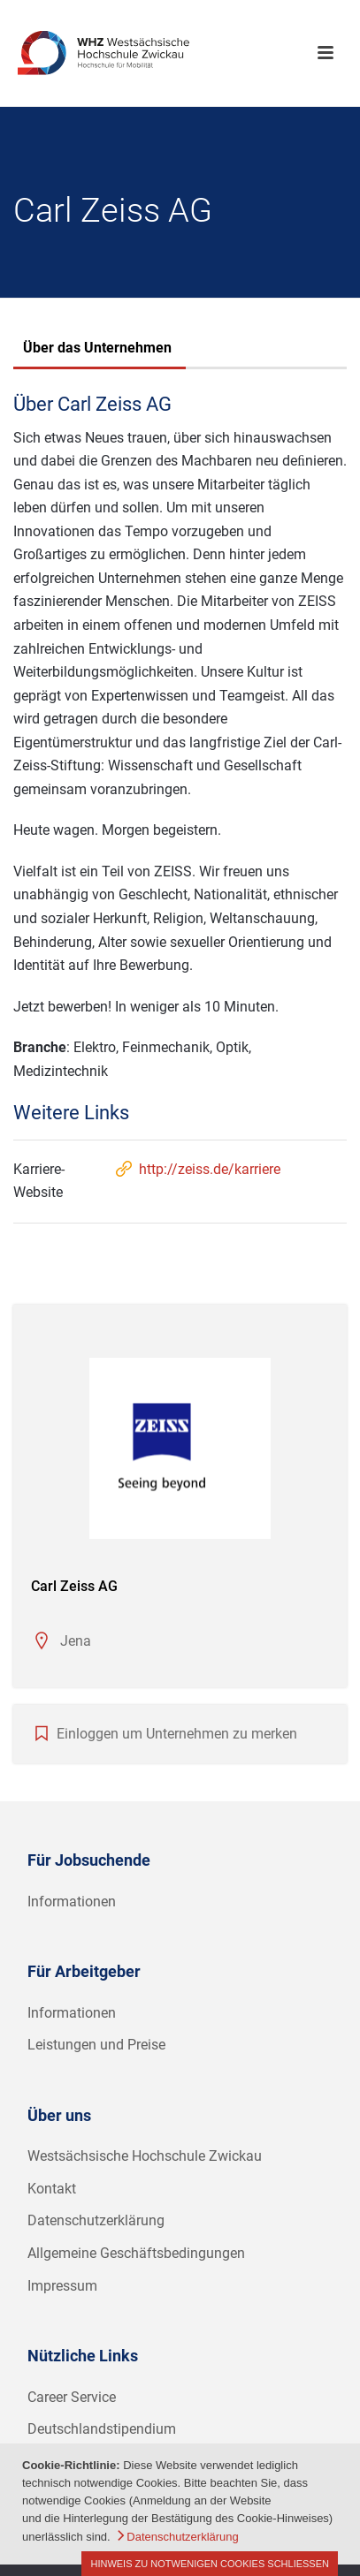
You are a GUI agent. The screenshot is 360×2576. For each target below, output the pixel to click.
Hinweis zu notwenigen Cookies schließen (209, 2563)
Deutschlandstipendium (101, 2429)
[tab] (97, 350)
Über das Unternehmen (97, 347)
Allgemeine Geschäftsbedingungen (136, 2253)
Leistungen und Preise (96, 2044)
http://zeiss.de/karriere (196, 1169)
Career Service (71, 2397)
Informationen (71, 1901)
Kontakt (51, 2188)
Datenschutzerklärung (96, 2220)
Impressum (62, 2285)
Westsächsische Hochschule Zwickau (144, 2156)
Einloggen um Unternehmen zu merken (177, 1733)
